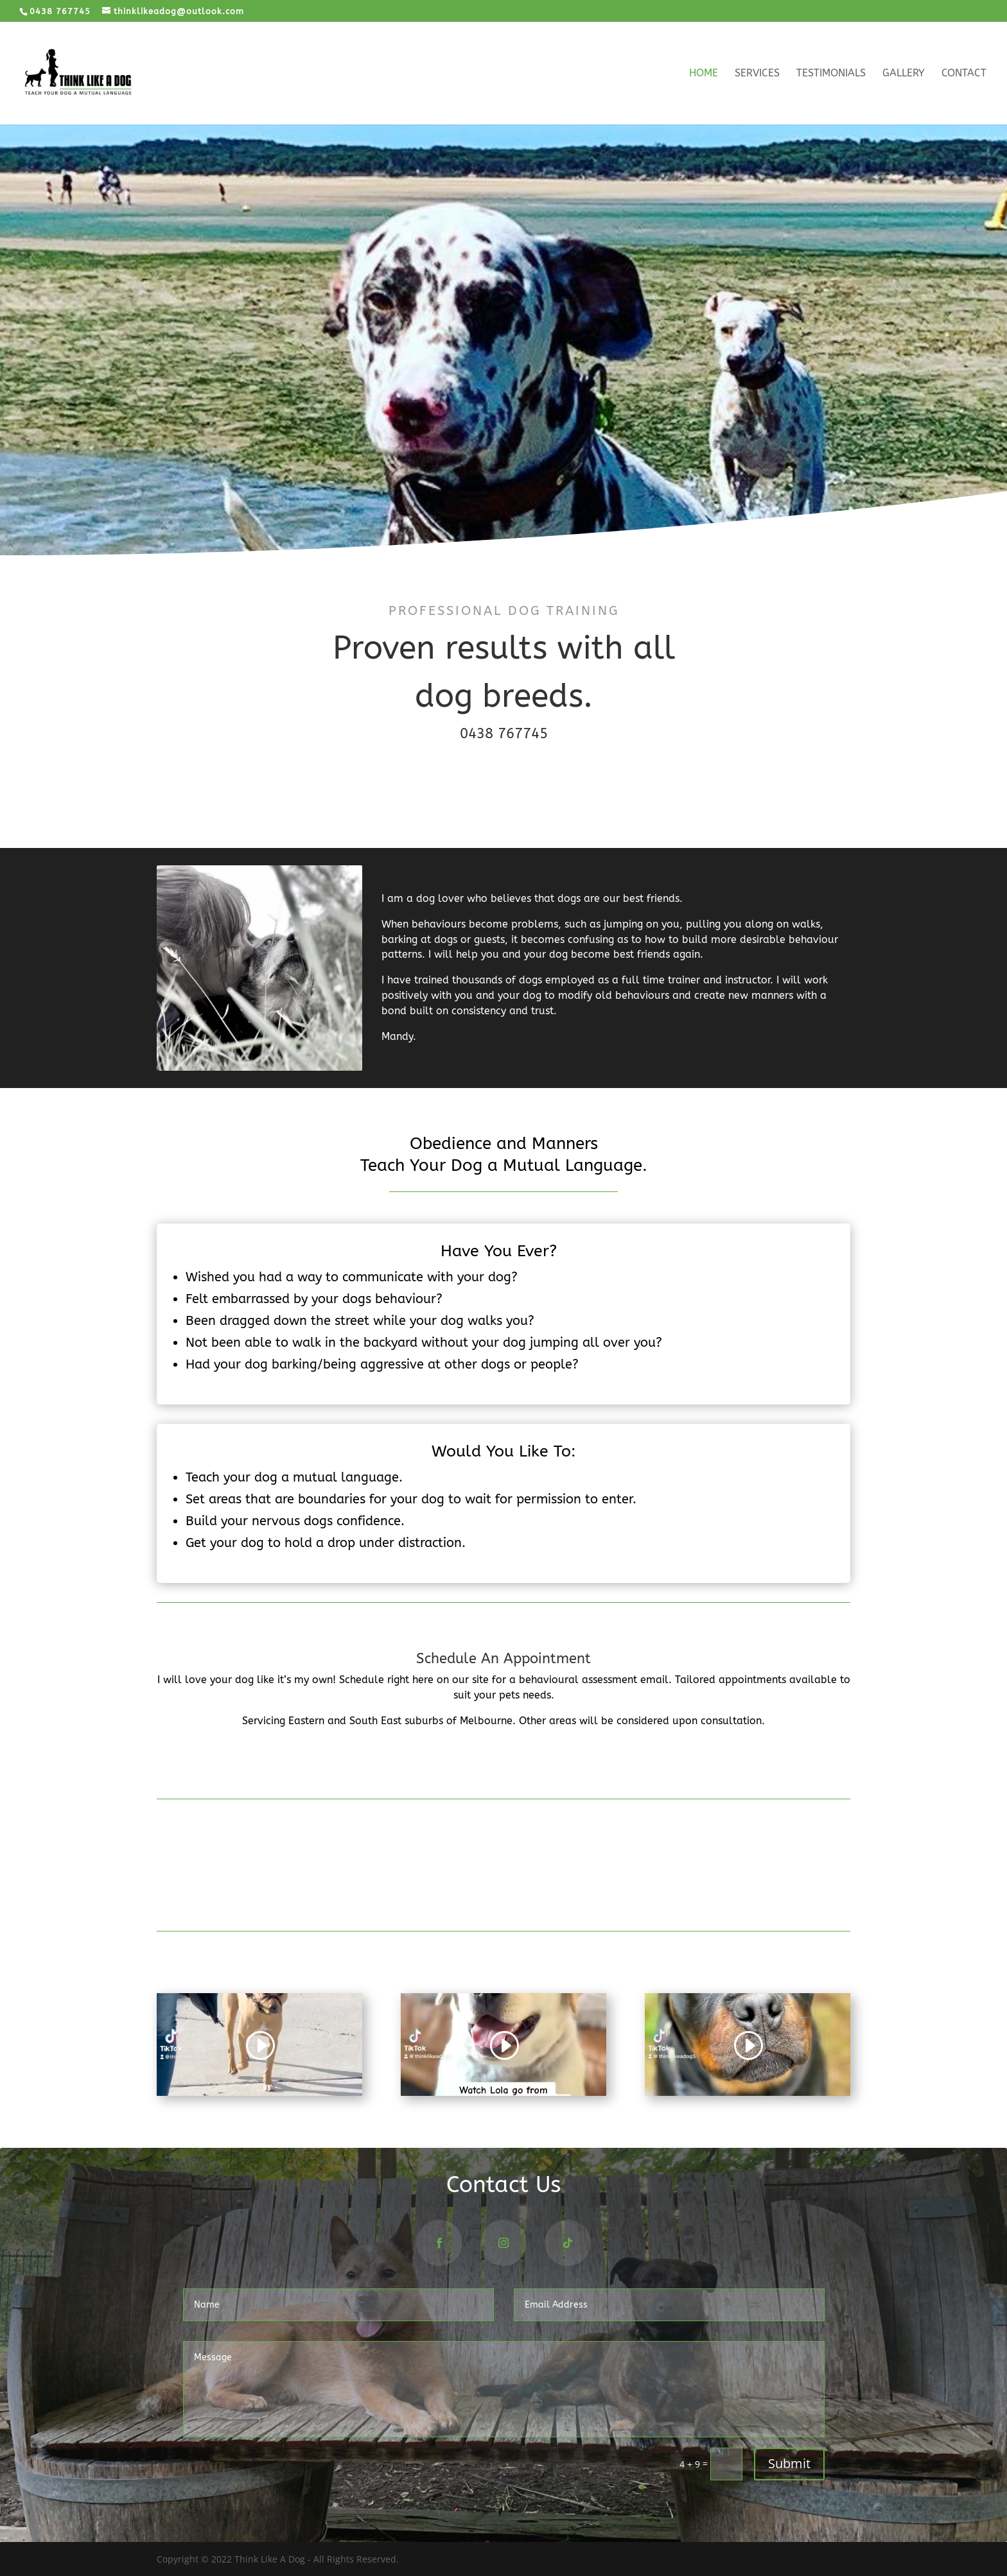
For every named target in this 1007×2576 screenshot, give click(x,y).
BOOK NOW (503, 782)
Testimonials (831, 74)
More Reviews (503, 1891)
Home (703, 74)
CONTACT (503, 1763)
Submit (789, 2463)
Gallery (903, 74)
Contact (963, 74)
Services (757, 74)
